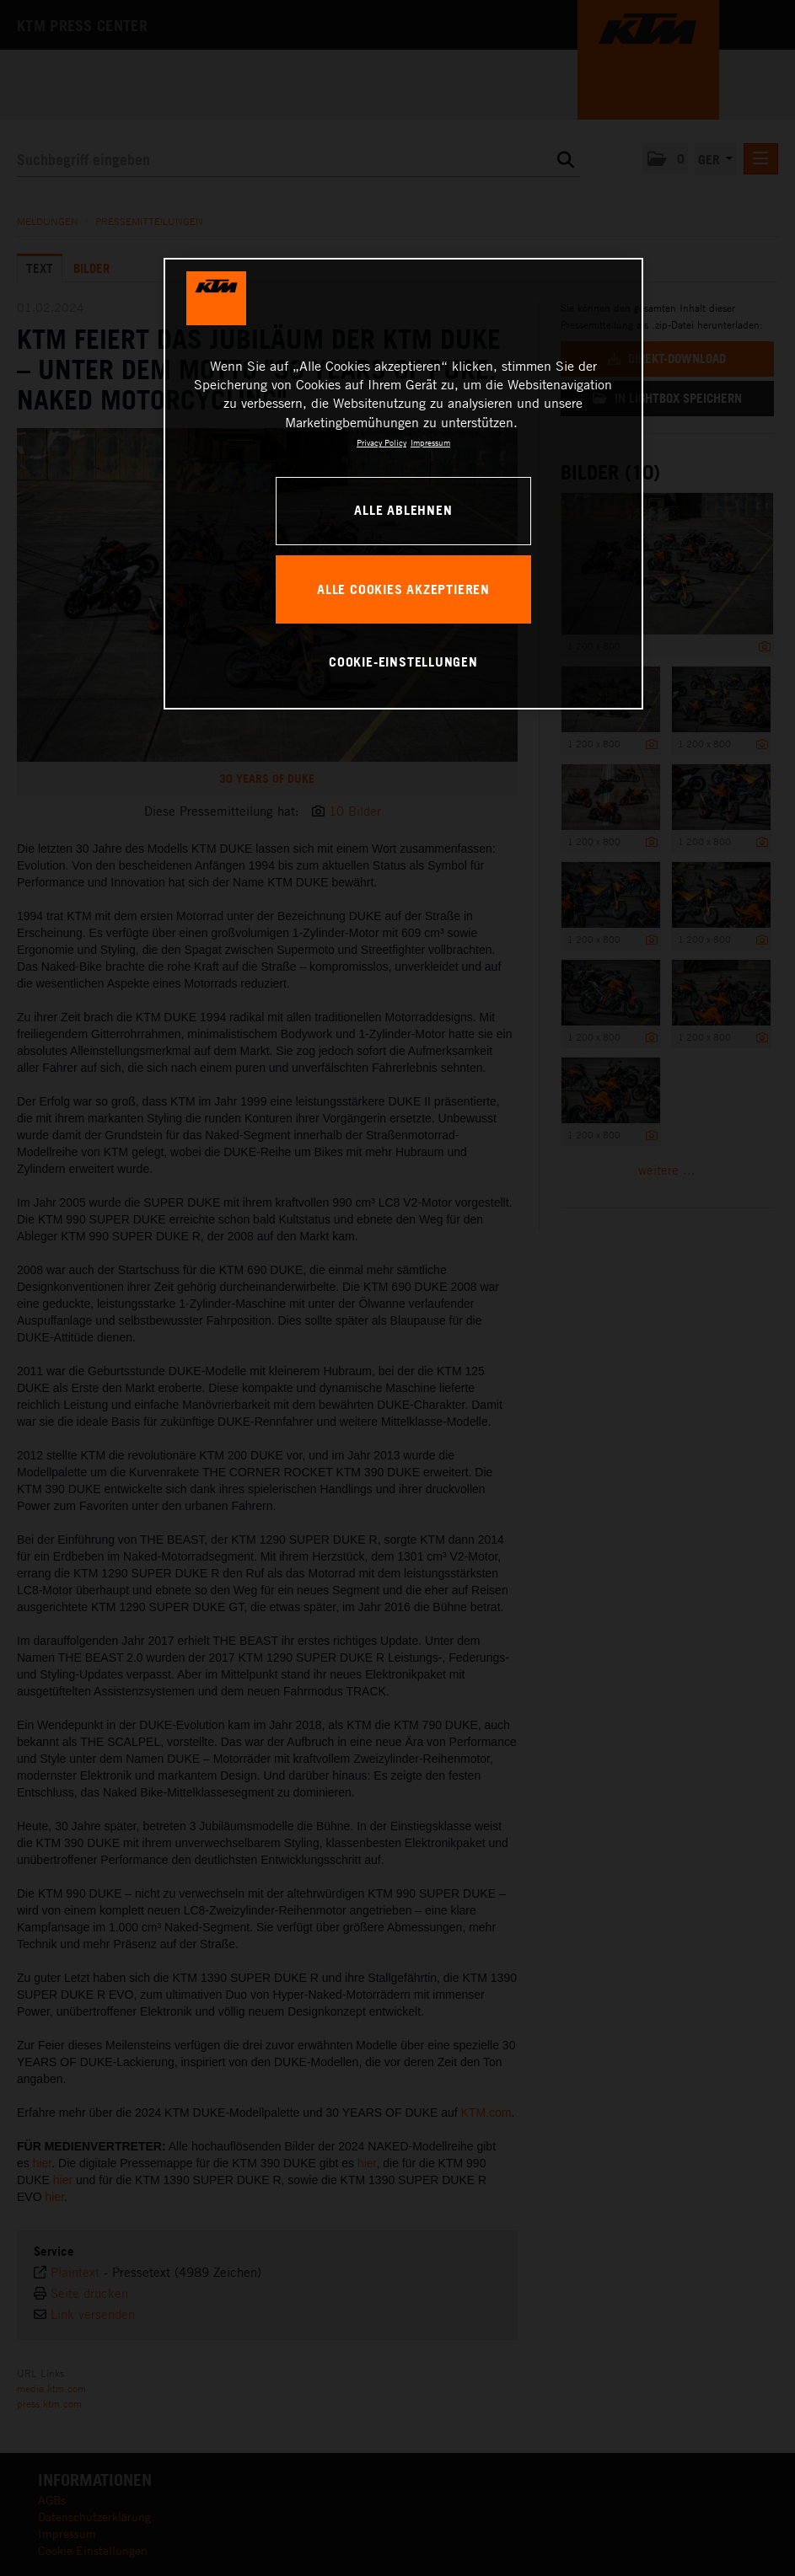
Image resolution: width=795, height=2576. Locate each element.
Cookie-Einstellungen (403, 661)
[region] (404, 484)
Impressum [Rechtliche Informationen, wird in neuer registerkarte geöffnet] (430, 442)
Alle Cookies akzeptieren (403, 589)
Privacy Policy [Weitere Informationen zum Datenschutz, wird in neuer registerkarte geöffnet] (381, 442)
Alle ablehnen (403, 509)
